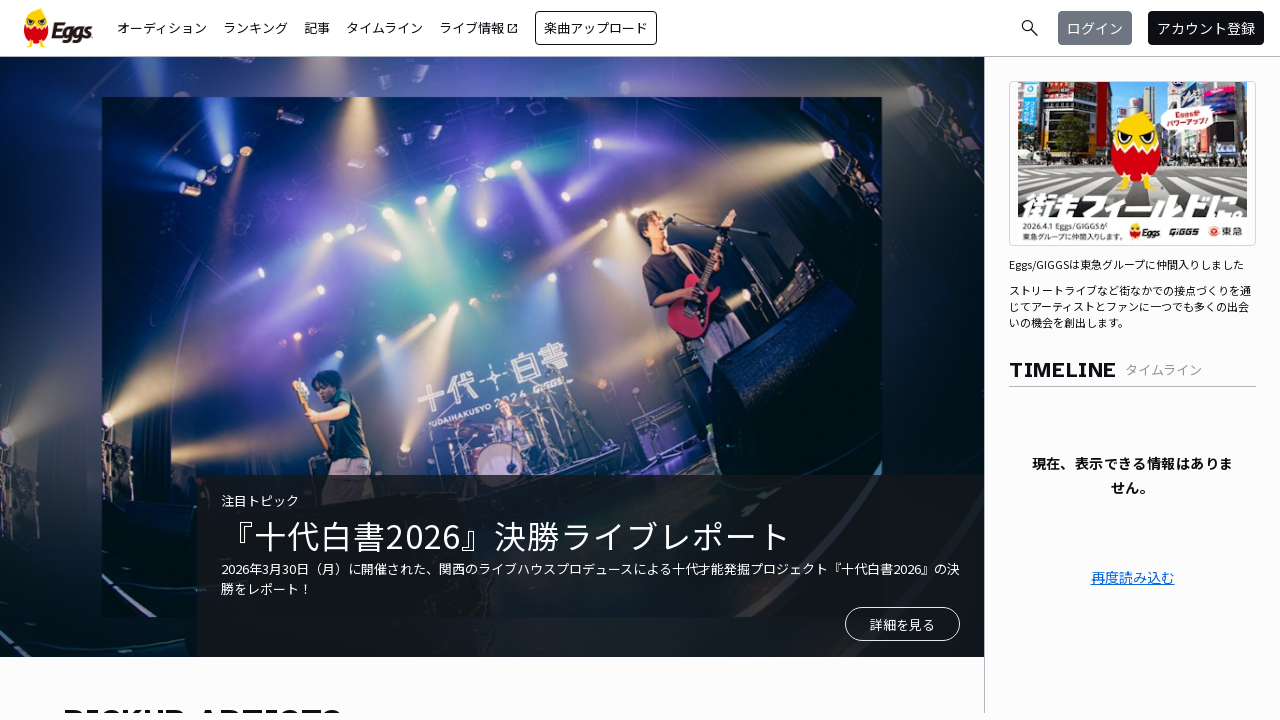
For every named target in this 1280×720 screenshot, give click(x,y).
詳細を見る (902, 624)
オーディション (162, 27)
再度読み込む (1133, 577)
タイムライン (384, 27)
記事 (317, 27)
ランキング (255, 27)
